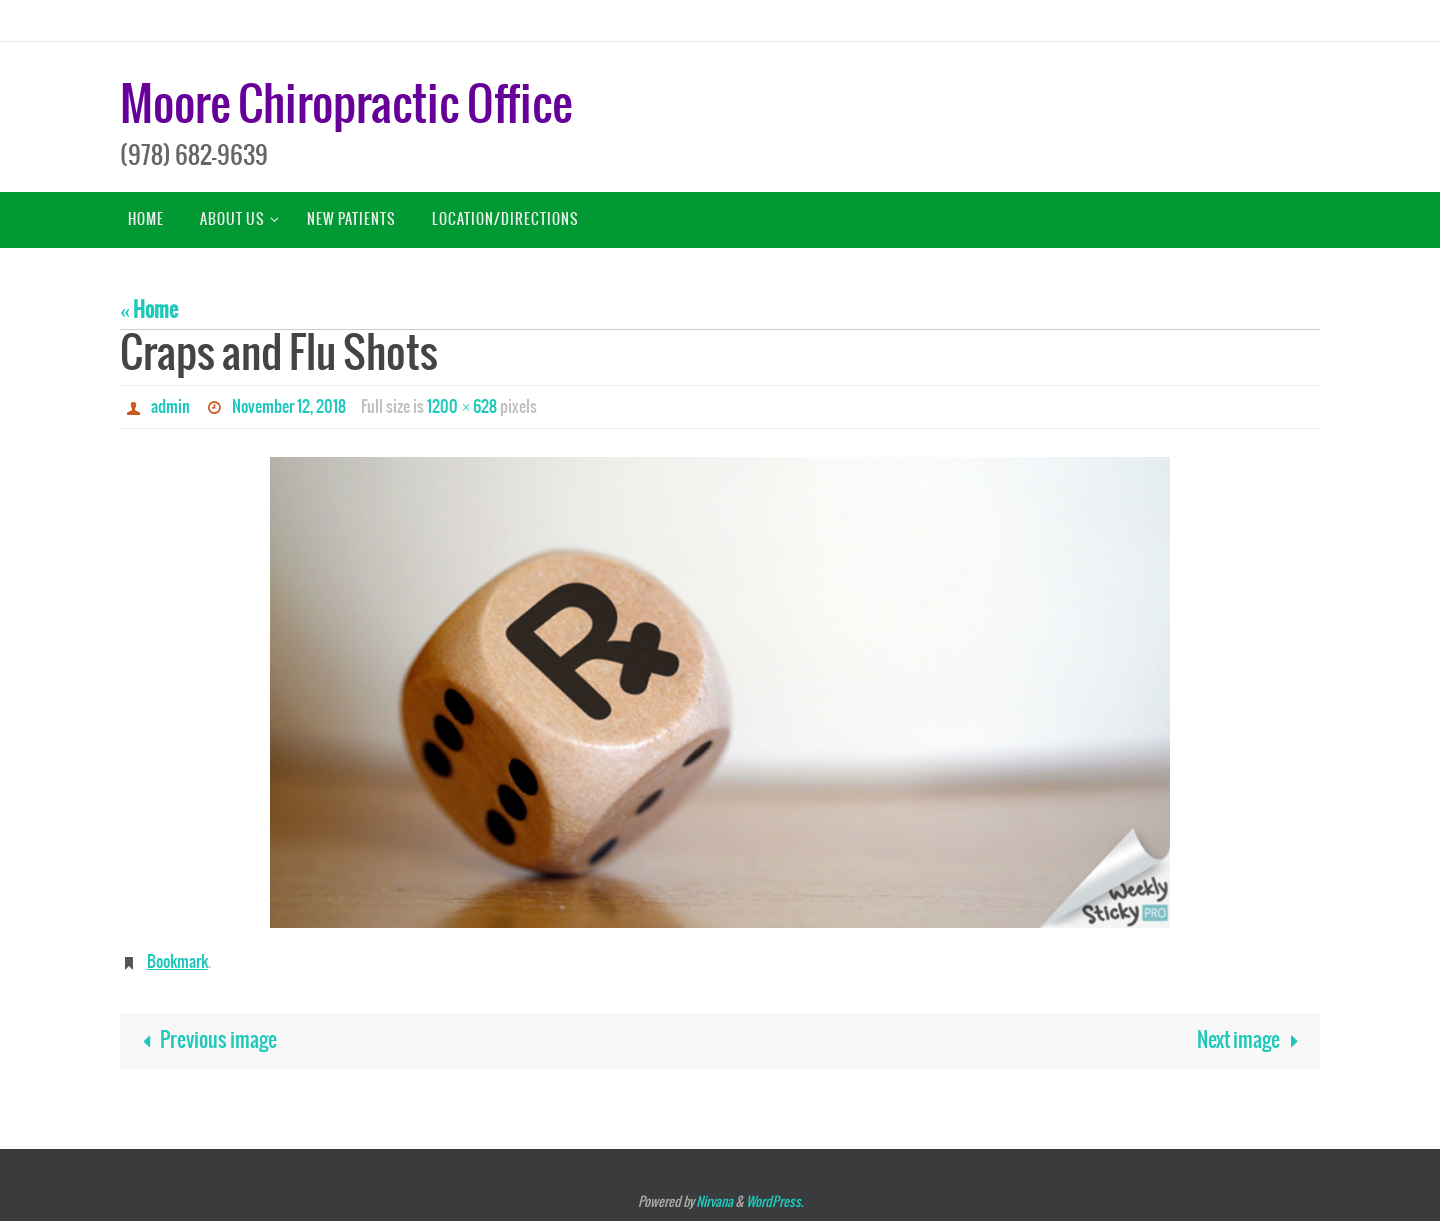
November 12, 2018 (289, 407)
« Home (149, 310)
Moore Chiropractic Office (346, 106)
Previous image (204, 1040)
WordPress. (774, 1202)
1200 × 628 (462, 407)
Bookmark (177, 962)
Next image (1252, 1040)
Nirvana (714, 1202)
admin (170, 407)
